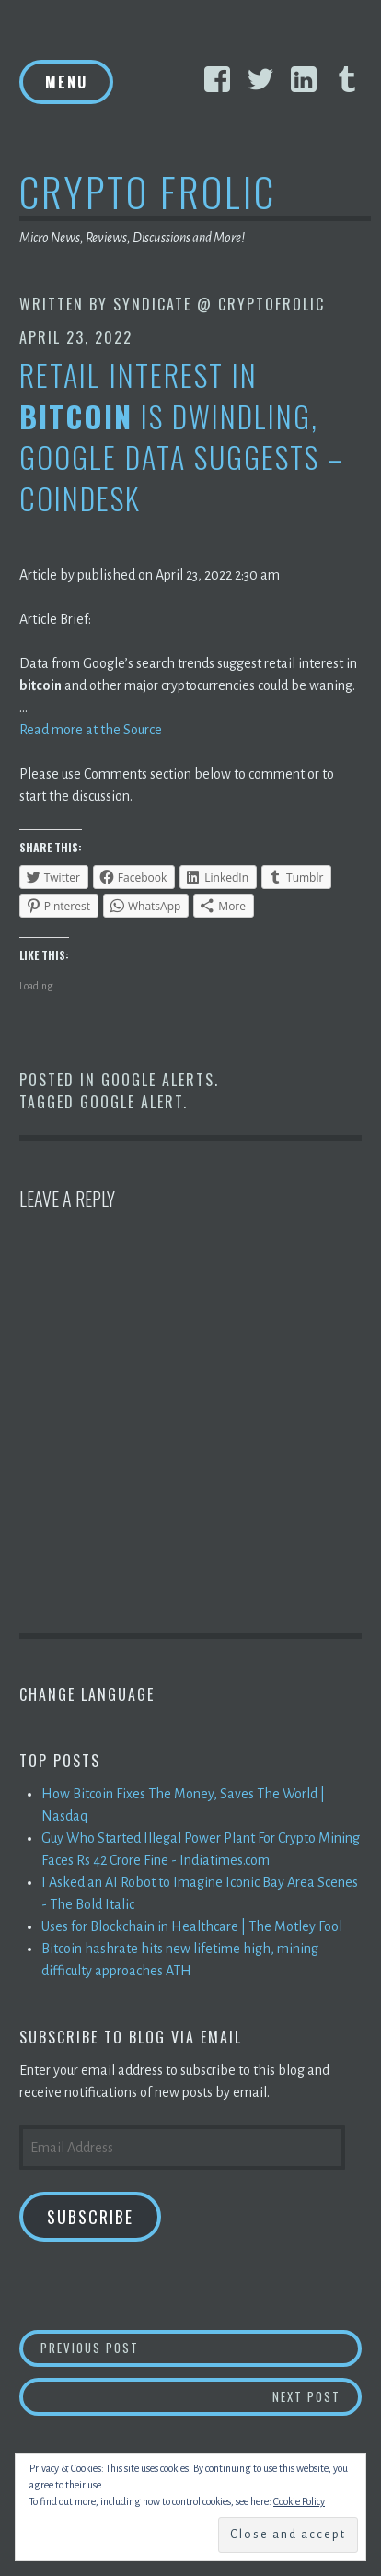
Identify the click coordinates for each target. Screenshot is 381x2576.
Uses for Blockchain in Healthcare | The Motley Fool (191, 1926)
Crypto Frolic (147, 191)
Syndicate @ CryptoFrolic (219, 304)
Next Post (317, 2396)
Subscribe (90, 2217)
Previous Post (201, 2347)
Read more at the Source (90, 729)
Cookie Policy (299, 2501)
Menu (66, 82)
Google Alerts (157, 1080)
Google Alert (131, 1102)
